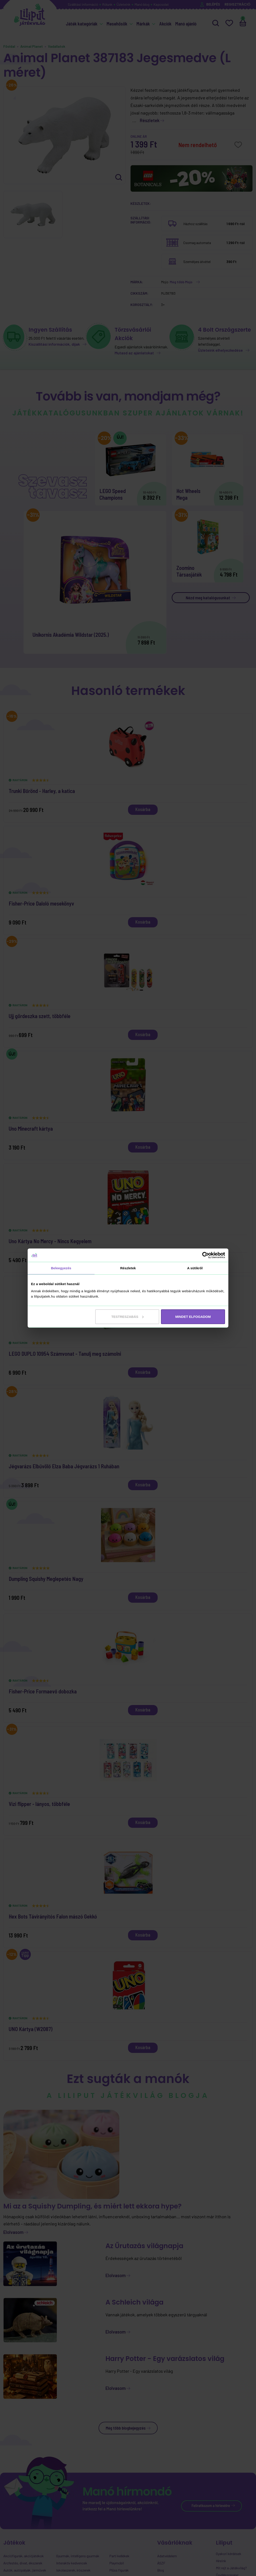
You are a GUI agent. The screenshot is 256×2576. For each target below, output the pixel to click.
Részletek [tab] (128, 1268)
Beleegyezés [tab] (61, 1268)
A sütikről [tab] (195, 1268)
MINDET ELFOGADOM (193, 1316)
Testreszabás (127, 1316)
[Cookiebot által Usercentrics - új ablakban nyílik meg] (205, 1255)
